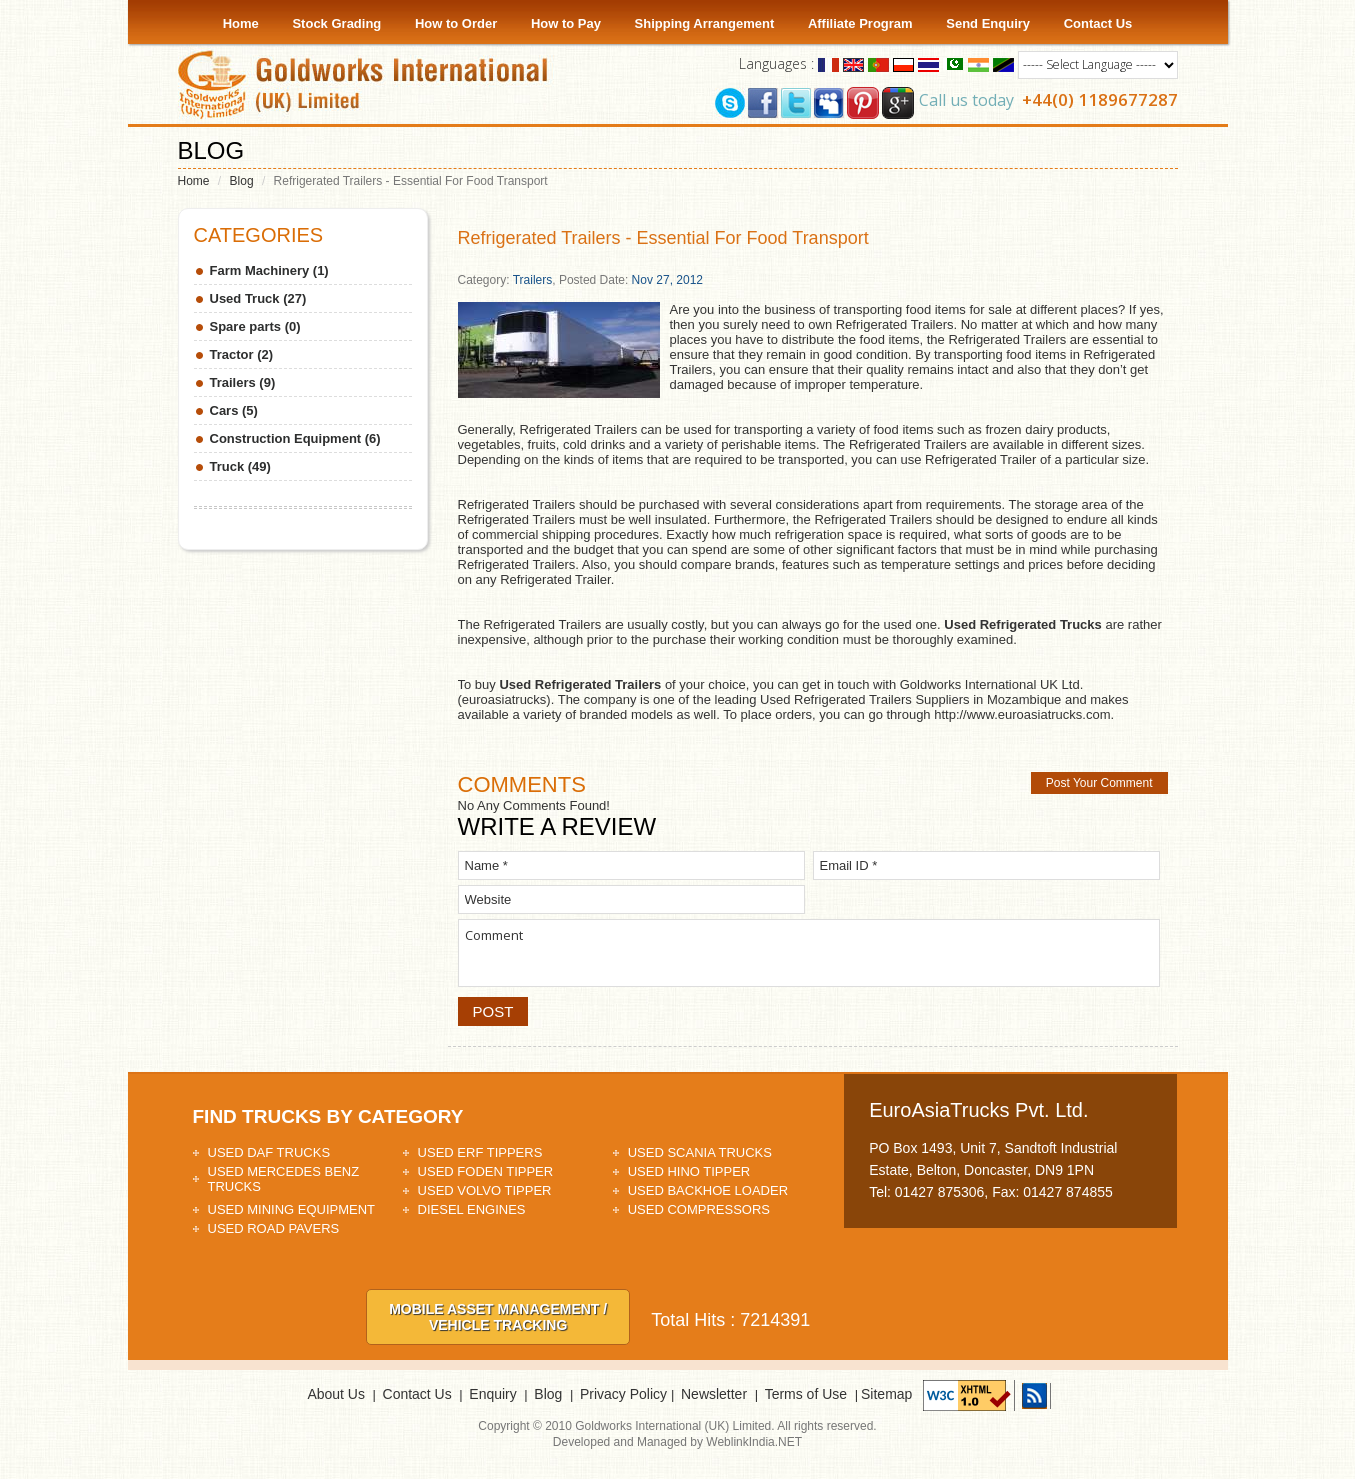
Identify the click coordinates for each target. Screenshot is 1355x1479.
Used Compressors (699, 1209)
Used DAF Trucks (269, 1152)
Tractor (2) (242, 354)
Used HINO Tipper (689, 1171)
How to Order (456, 23)
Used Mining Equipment (292, 1209)
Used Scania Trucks (700, 1152)
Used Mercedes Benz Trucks (284, 1179)
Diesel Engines (472, 1209)
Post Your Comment (1099, 783)
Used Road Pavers (274, 1228)
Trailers (533, 280)
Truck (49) (240, 466)
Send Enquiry (988, 23)
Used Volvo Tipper (485, 1190)
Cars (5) (234, 410)
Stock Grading (336, 23)
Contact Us (1098, 23)
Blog (242, 181)
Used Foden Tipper (486, 1171)
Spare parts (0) (255, 326)
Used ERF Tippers (480, 1152)
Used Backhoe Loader (708, 1190)
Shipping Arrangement (705, 23)
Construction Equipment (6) (295, 438)
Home (241, 23)
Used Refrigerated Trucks (1023, 624)
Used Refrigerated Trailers (580, 684)
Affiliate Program (860, 23)
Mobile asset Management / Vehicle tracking (498, 1317)
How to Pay (566, 23)
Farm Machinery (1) (269, 270)
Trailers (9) (243, 382)
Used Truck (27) (258, 298)
